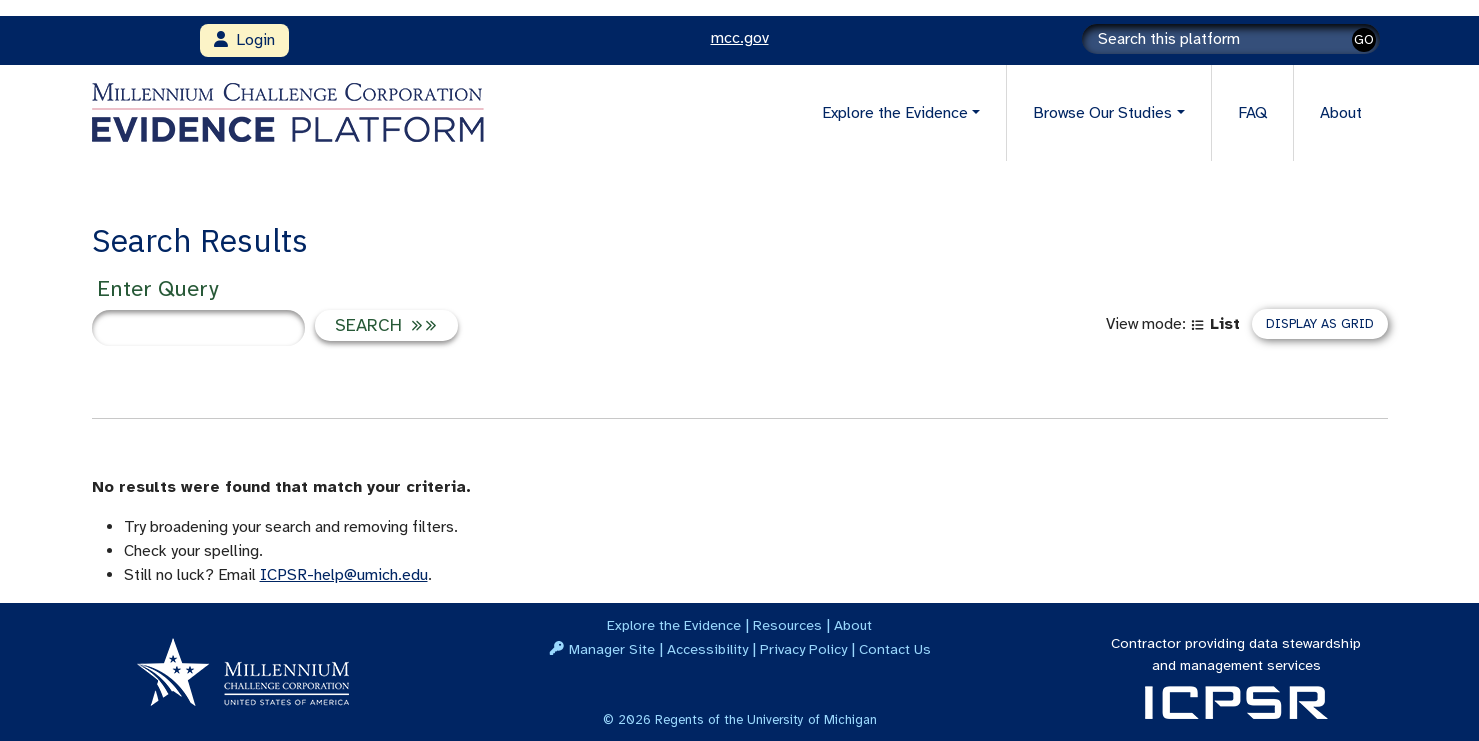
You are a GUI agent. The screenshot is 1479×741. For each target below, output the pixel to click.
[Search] (1231, 39)
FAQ (1252, 113)
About (1341, 113)
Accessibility (707, 649)
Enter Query (157, 288)
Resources (787, 625)
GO (1364, 39)
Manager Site (612, 649)
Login (244, 40)
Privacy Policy (803, 649)
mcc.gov (740, 38)
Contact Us (895, 649)
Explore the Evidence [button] (895, 113)
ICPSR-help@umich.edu (344, 575)
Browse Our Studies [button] (1102, 113)
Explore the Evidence (674, 625)
